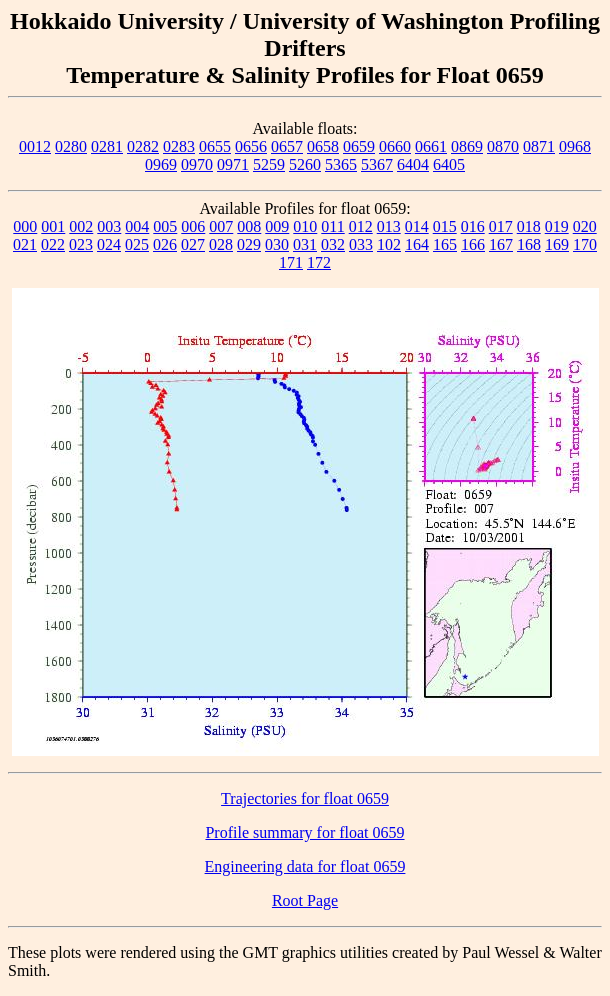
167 (501, 244)
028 (221, 244)
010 (305, 226)
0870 (503, 146)
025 (137, 244)
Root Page (305, 900)
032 (333, 244)
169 (557, 244)
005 (165, 226)
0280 (71, 146)
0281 (107, 146)
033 (361, 244)
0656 (251, 146)
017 (501, 226)
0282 (143, 146)
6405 (449, 164)
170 (585, 244)
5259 (269, 164)
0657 (287, 146)
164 (417, 244)
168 (529, 244)
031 (305, 244)
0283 (179, 146)
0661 (431, 146)
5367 (377, 164)
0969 (161, 164)
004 (137, 226)
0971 (233, 164)
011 (332, 226)
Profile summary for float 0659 (304, 832)
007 (221, 226)
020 (585, 226)
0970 (197, 164)
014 (417, 226)
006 (193, 226)
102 (389, 244)
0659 (359, 146)
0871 (539, 146)
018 (529, 226)
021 (25, 244)
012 (361, 226)
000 (25, 226)
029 (249, 244)
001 (53, 226)
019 (557, 226)
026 (165, 244)
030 (277, 244)
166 (473, 244)
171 (291, 262)
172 (319, 262)
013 (389, 226)
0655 (215, 146)
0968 (575, 146)
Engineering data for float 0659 (305, 866)
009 (277, 226)
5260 (305, 164)
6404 (413, 164)
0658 (323, 146)
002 (81, 226)
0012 (35, 146)
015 (445, 226)
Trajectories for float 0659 (305, 798)
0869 (467, 146)
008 (249, 226)
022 (53, 244)
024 (109, 244)
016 (473, 226)
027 (193, 244)
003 (109, 226)
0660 (395, 146)
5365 (341, 164)
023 (81, 244)
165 (445, 244)
